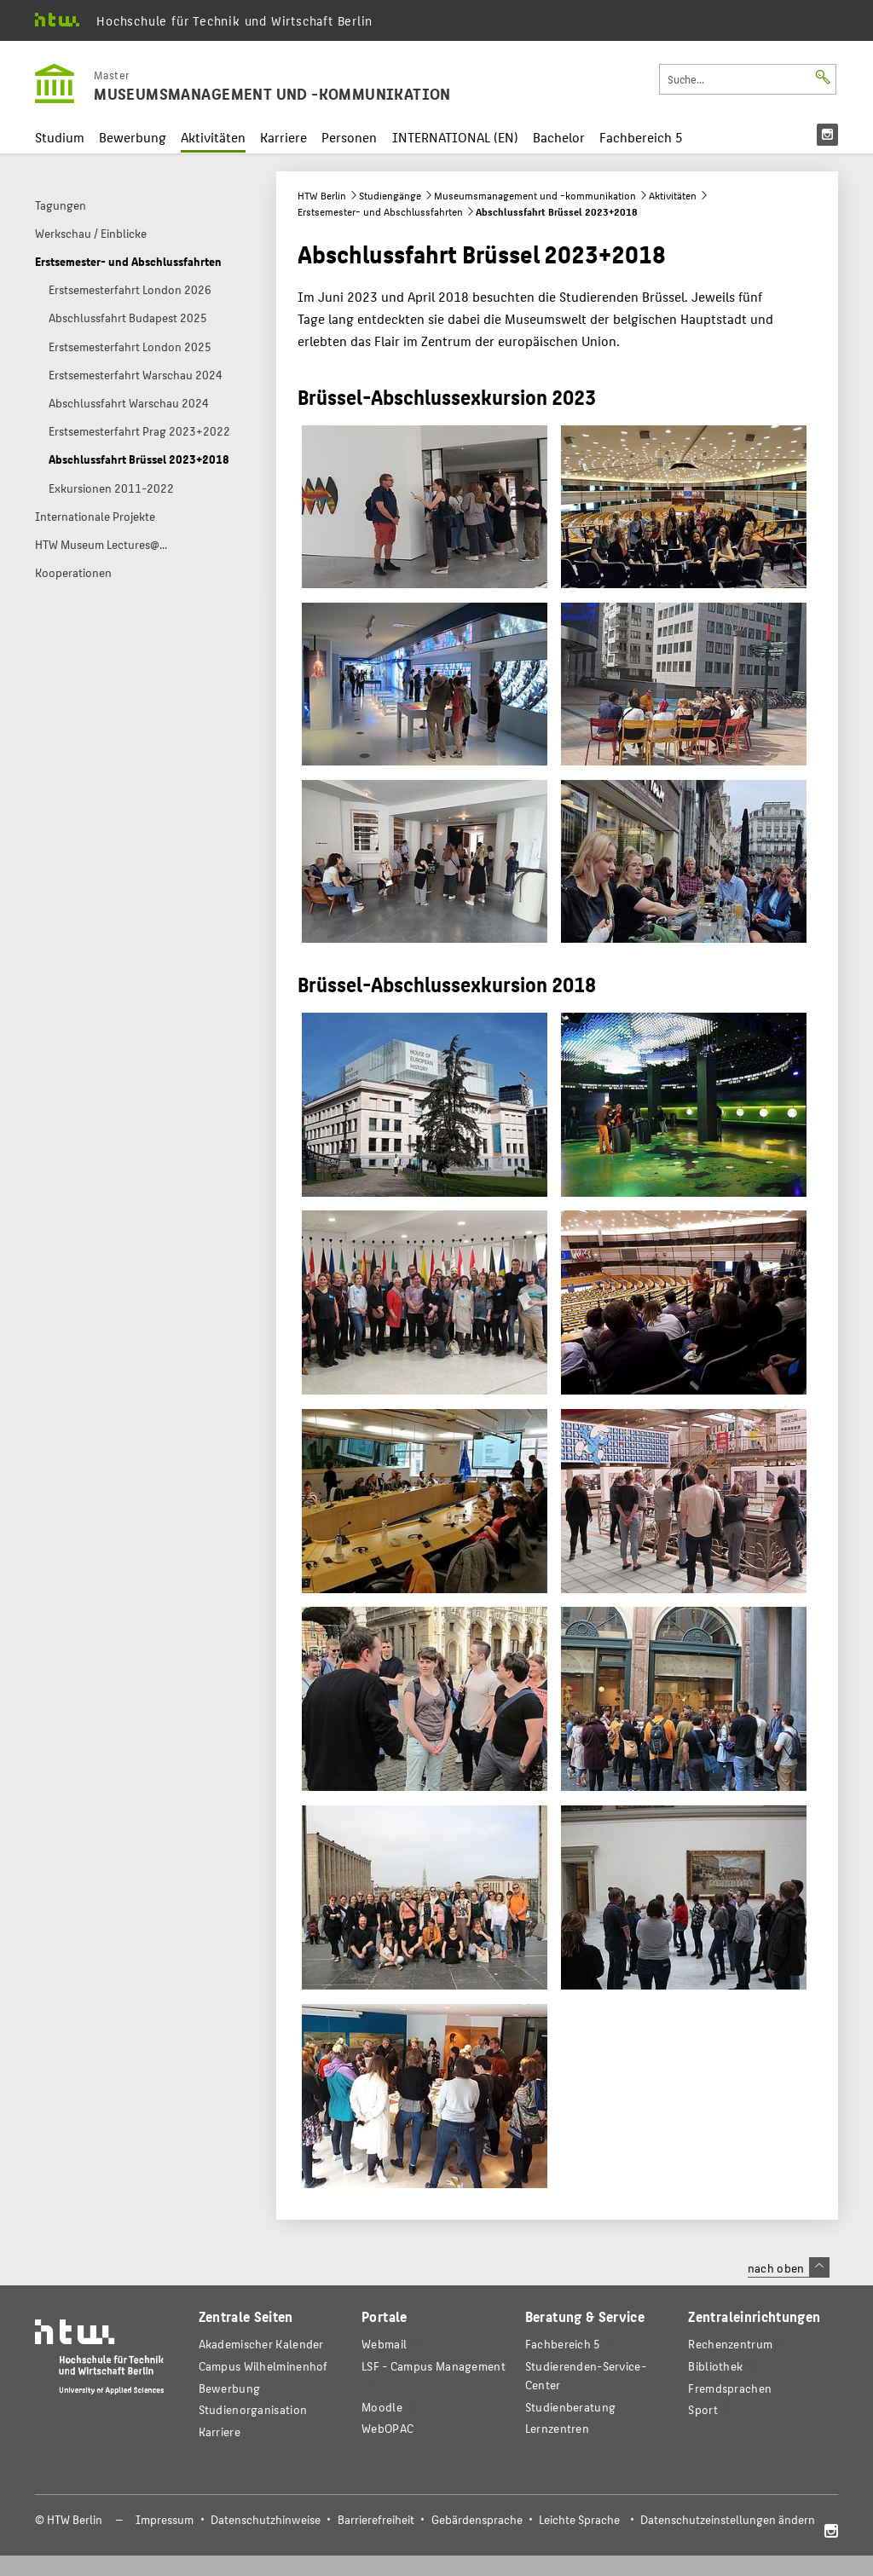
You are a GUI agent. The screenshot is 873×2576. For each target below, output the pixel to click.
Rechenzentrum (730, 2344)
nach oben (789, 2267)
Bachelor (559, 136)
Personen (349, 136)
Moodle (381, 2407)
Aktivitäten (213, 136)
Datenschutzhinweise (266, 2519)
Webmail (384, 2344)
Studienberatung (570, 2407)
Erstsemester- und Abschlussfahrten (380, 211)
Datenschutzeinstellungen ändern (727, 2519)
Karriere (283, 136)
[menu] (827, 135)
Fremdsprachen (730, 2388)
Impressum (165, 2519)
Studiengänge (390, 195)
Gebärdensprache (477, 2519)
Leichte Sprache (579, 2519)
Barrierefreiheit (376, 2519)
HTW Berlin (322, 195)
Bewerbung (132, 136)
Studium (59, 136)
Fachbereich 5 (641, 136)
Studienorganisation (253, 2409)
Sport (702, 2409)
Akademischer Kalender (261, 2344)
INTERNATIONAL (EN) (455, 136)
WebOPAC (387, 2428)
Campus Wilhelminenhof (263, 2366)
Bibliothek (715, 2366)
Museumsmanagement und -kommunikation (535, 195)
